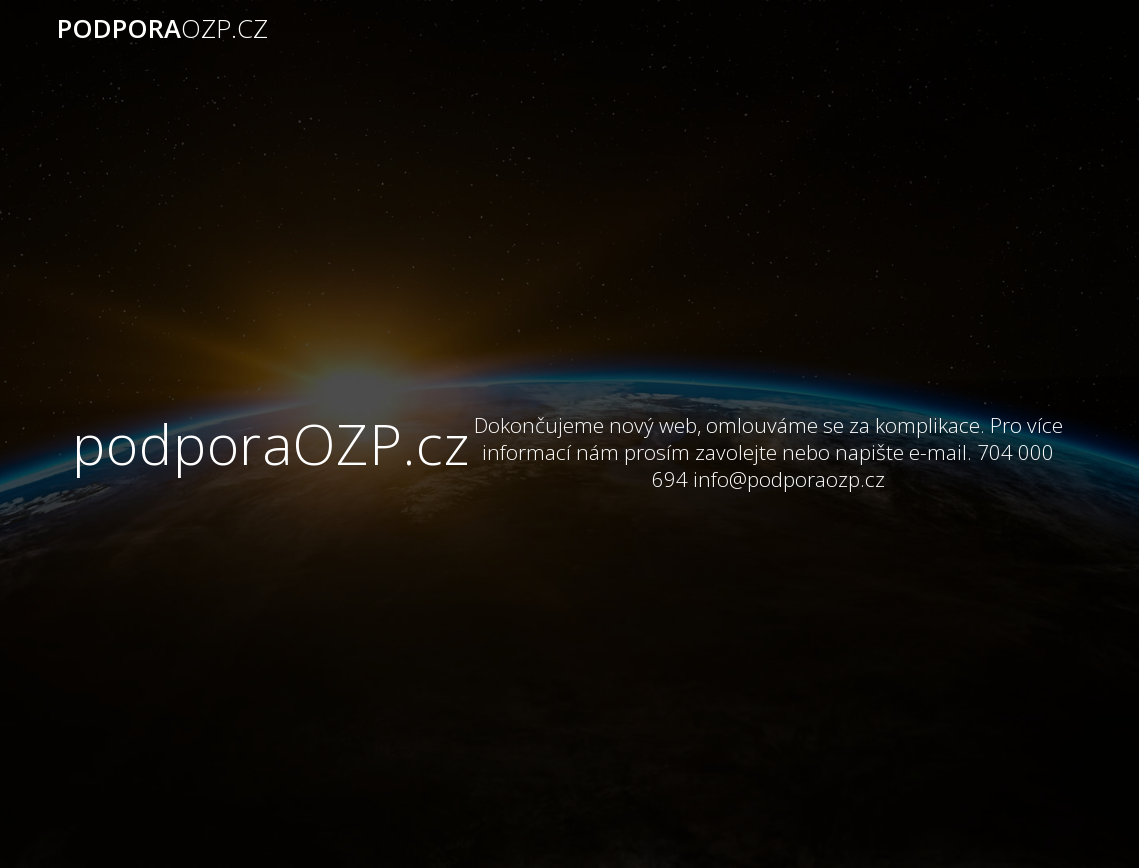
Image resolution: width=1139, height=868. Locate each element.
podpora (162, 29)
